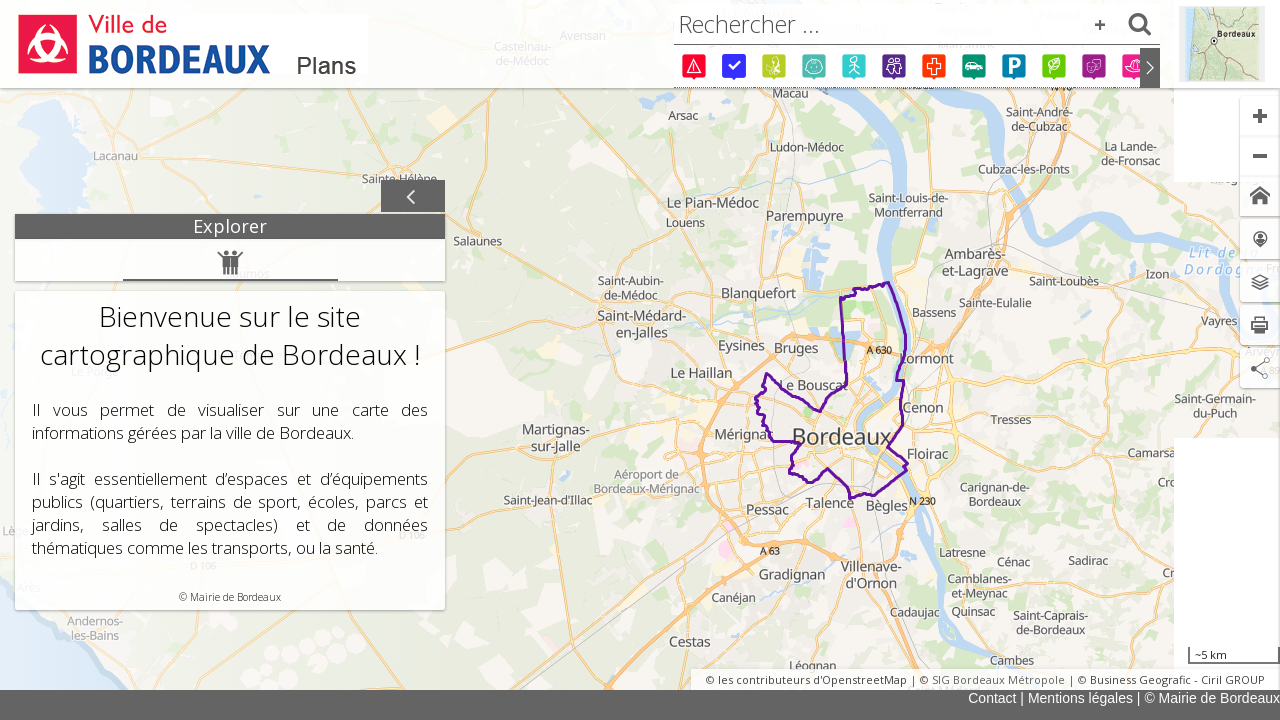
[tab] (230, 226)
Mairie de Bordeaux (235, 597)
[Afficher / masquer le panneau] (413, 197)
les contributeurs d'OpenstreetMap (812, 679)
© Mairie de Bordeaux (1212, 698)
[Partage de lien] (1260, 368)
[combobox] (917, 24)
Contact (992, 698)
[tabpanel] (230, 424)
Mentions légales (1080, 698)
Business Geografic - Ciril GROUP (1177, 679)
